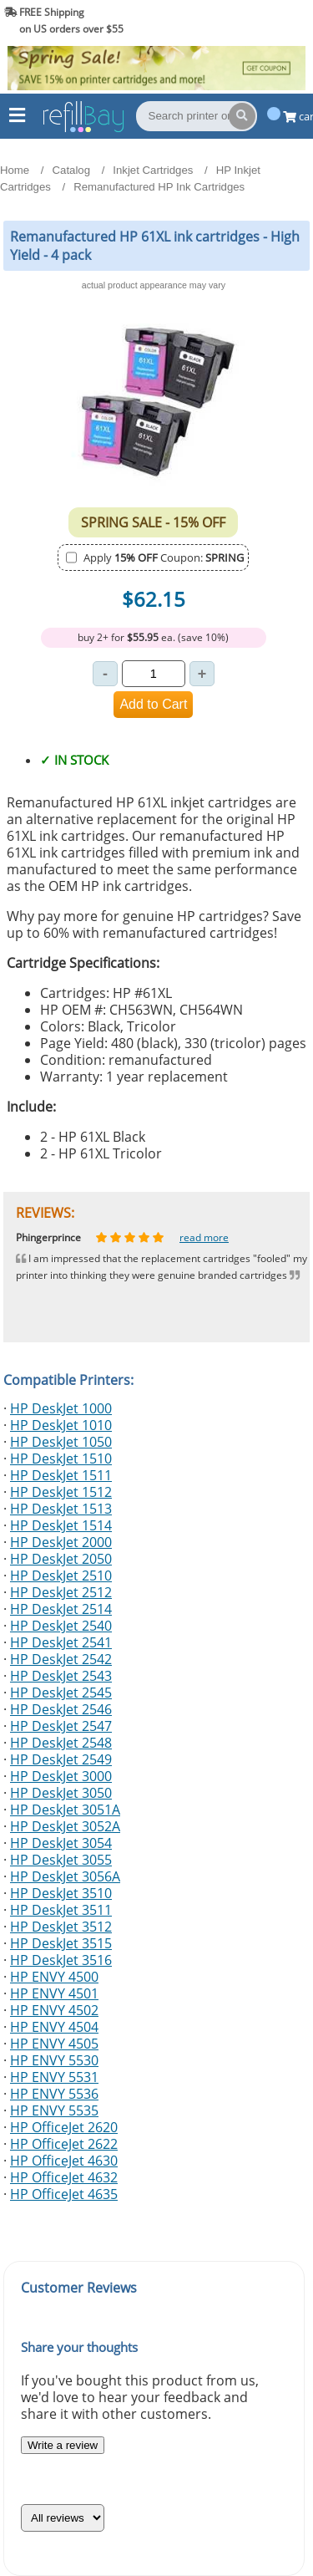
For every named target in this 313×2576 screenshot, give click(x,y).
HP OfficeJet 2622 (64, 2144)
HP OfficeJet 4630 (64, 2160)
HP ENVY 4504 (54, 2027)
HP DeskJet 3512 (61, 1926)
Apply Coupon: (163, 557)
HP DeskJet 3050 (61, 1793)
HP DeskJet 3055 (61, 1860)
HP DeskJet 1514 (61, 1525)
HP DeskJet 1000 (61, 1408)
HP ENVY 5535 (54, 2110)
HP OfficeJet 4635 (64, 2194)
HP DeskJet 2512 (61, 1592)
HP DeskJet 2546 (61, 1709)
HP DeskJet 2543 (61, 1676)
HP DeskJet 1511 (61, 1475)
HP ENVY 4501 (54, 1993)
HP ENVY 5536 (54, 2094)
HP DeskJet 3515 (61, 1943)
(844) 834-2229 (266, 20)
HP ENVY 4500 (54, 1977)
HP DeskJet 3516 (61, 1960)
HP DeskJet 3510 (61, 1893)
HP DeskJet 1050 (61, 1442)
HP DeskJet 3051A (65, 1809)
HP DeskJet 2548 (61, 1742)
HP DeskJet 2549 (61, 1759)
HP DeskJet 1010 (61, 1425)
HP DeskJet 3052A (65, 1826)
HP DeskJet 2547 (61, 1726)
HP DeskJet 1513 (61, 1508)
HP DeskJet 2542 (61, 1659)
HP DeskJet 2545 (61, 1692)
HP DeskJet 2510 (61, 1575)
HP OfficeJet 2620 (64, 2127)
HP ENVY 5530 (54, 2060)
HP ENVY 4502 (54, 2010)
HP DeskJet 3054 (61, 1843)
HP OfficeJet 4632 (64, 2177)
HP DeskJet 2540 (61, 1625)
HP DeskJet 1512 (61, 1492)
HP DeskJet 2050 (61, 1559)
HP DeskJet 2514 (61, 1609)
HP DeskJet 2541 (61, 1642)
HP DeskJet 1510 (61, 1458)
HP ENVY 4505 (54, 2043)
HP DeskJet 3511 (61, 1910)
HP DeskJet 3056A (65, 1876)
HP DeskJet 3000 (61, 1776)
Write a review (63, 2445)
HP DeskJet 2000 (61, 1542)
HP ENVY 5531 (54, 2077)
